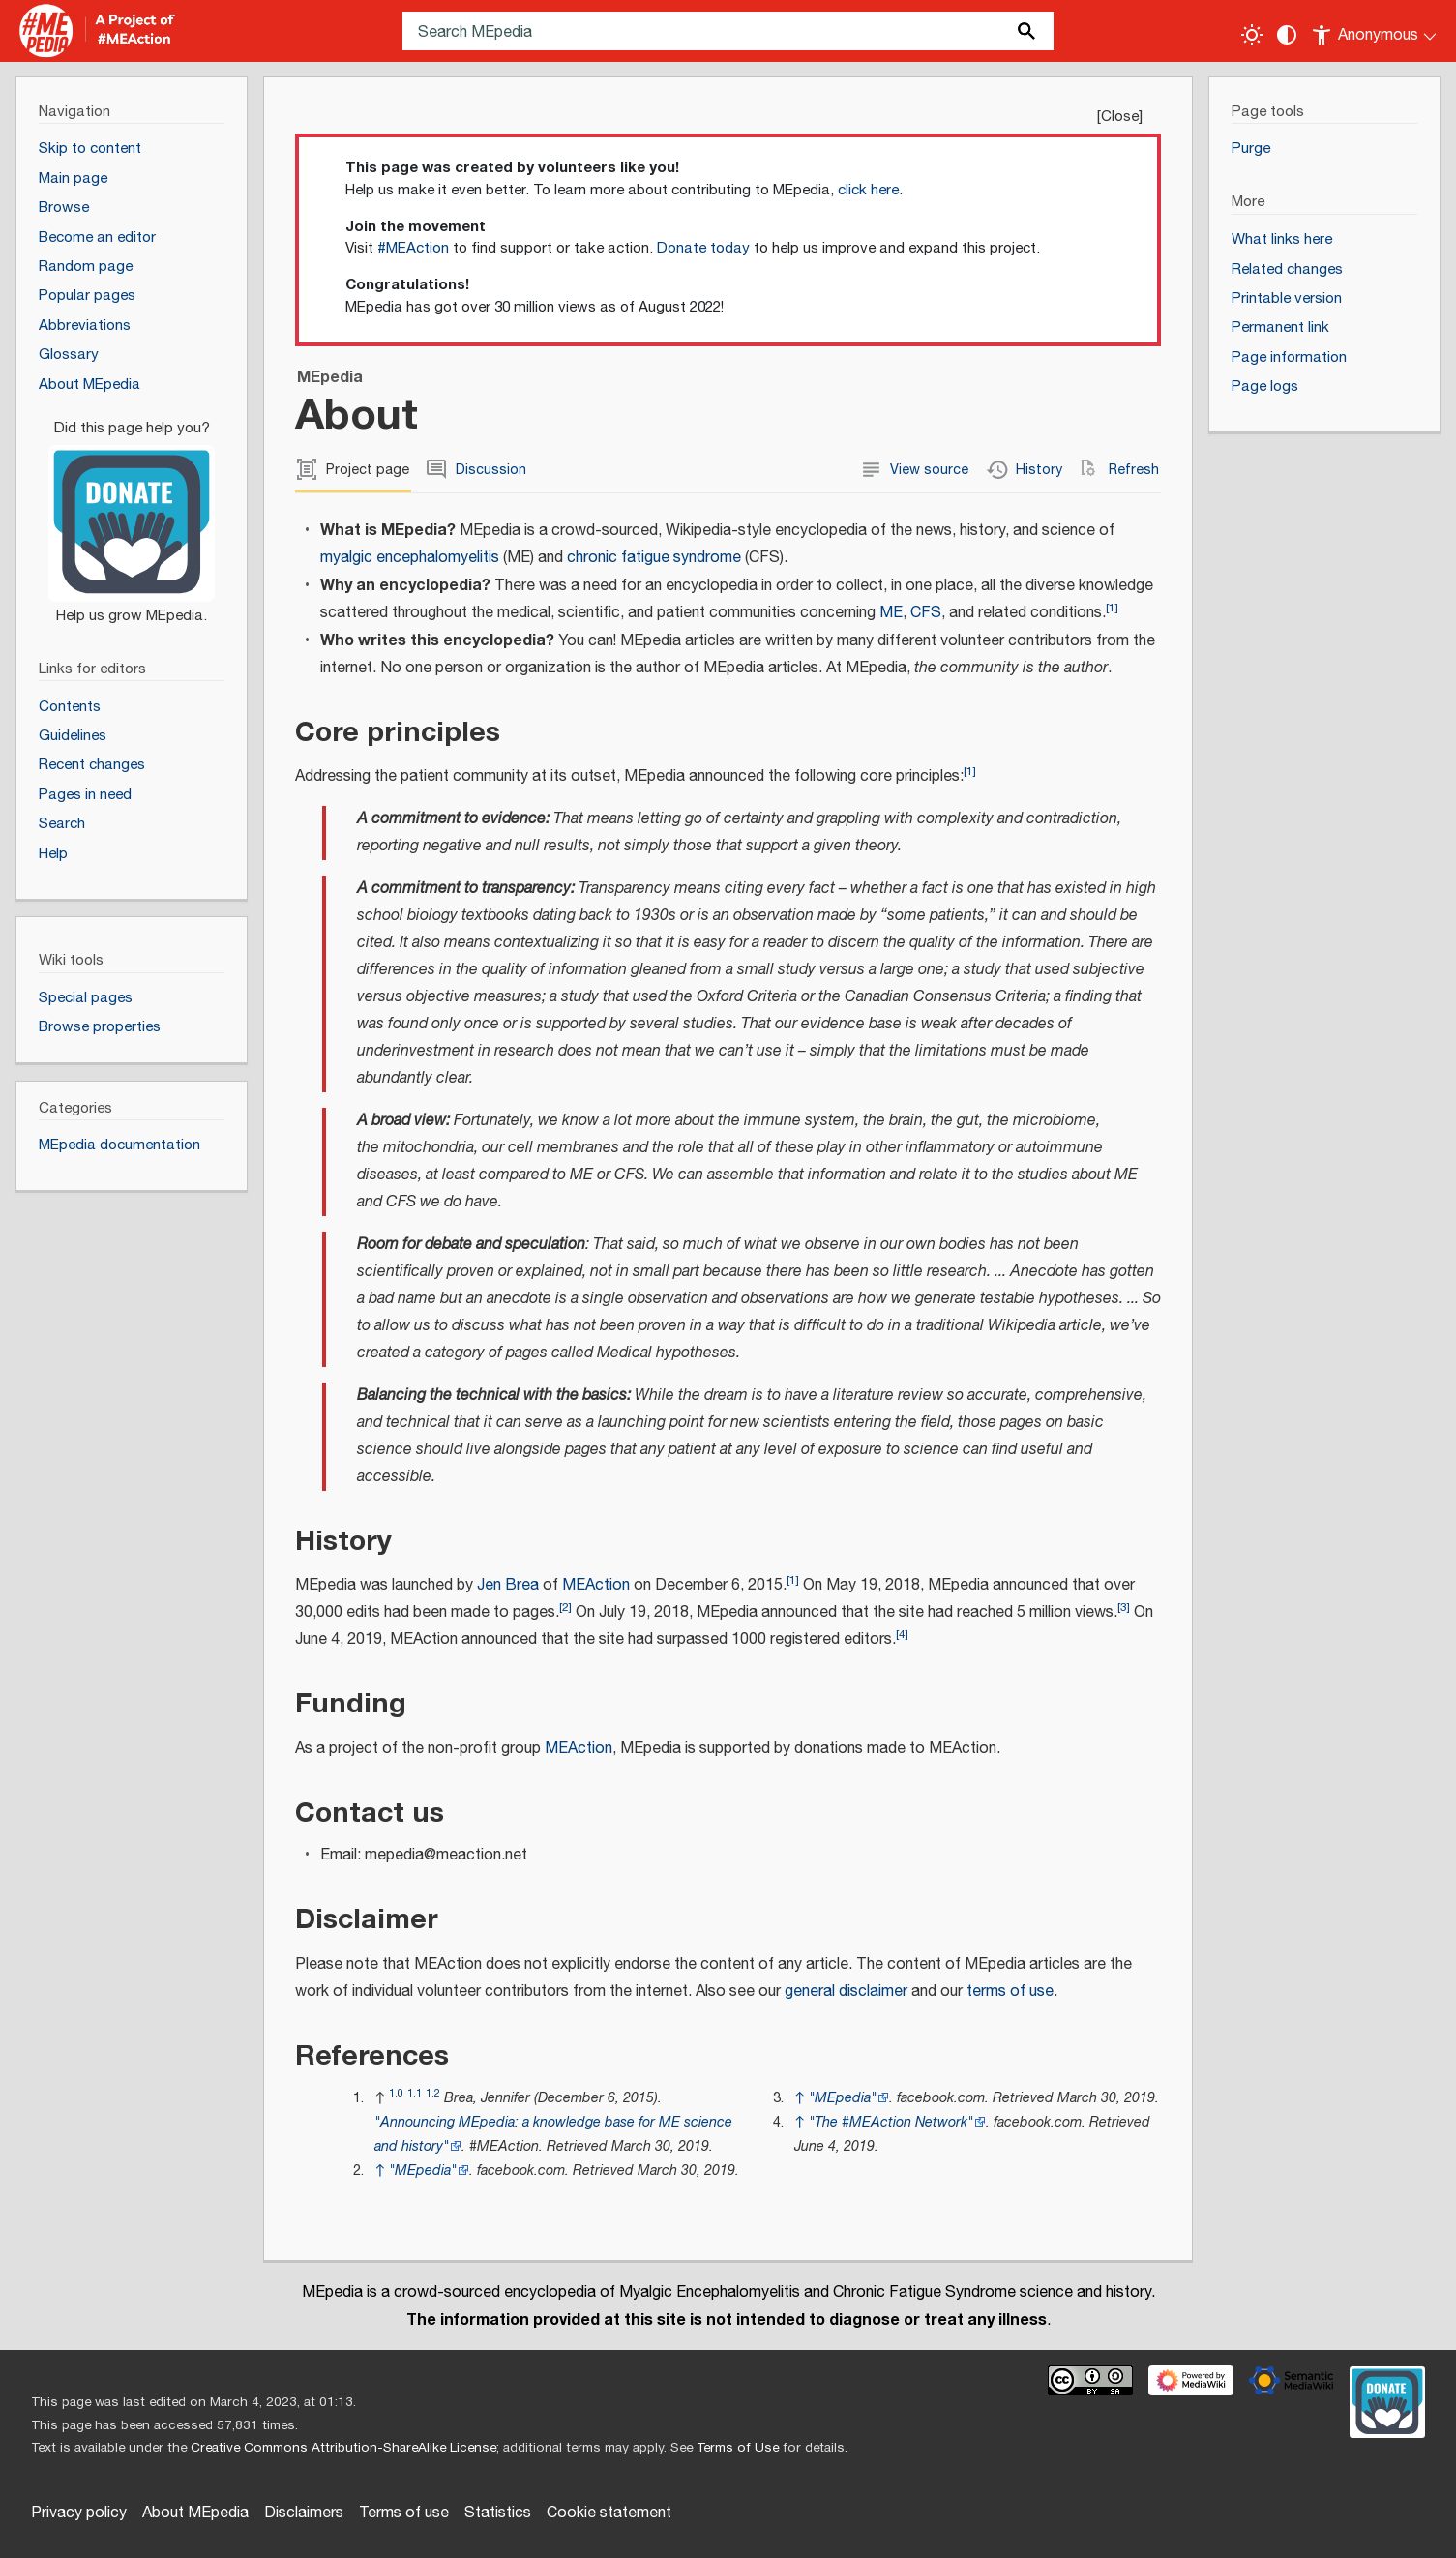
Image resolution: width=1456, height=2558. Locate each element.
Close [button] (1120, 116)
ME (891, 613)
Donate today (703, 248)
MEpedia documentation (119, 1145)
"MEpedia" (423, 2170)
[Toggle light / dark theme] (1251, 34)
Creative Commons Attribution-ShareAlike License (343, 2447)
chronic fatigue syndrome (654, 558)
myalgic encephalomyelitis (409, 558)
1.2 (433, 2093)
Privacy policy (79, 2513)
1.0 (396, 2093)
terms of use (1010, 1991)
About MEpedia (195, 2513)
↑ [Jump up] (379, 2170)
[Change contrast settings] (1286, 34)
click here (868, 190)
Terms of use (404, 2513)
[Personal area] (1375, 31)
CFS (925, 613)
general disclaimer (846, 1991)
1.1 (414, 2093)
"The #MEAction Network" (891, 2122)
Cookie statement (609, 2513)
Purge (1251, 148)
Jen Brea (508, 1585)
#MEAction (413, 248)
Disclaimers (303, 2513)
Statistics (497, 2513)
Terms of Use (738, 2447)
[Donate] (131, 514)
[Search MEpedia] (728, 31)
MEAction (596, 1585)
